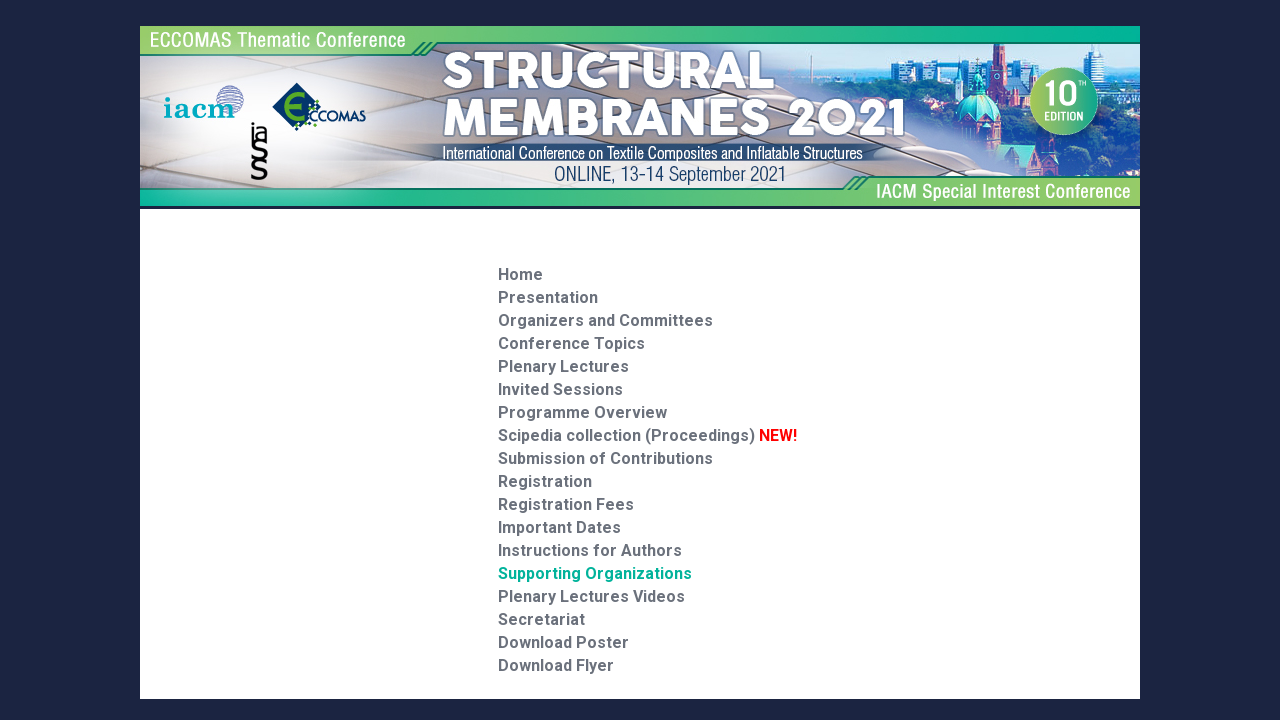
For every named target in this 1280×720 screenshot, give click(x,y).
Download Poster (563, 642)
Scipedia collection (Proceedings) (647, 435)
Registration (545, 481)
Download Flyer (556, 665)
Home (520, 274)
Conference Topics (571, 343)
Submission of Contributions (605, 458)
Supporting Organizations (595, 573)
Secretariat (541, 619)
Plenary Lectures (563, 366)
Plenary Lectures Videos (591, 596)
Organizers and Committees (605, 320)
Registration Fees (566, 504)
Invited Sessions (560, 389)
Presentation (548, 297)
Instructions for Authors (590, 550)
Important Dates (559, 527)
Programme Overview (582, 412)
